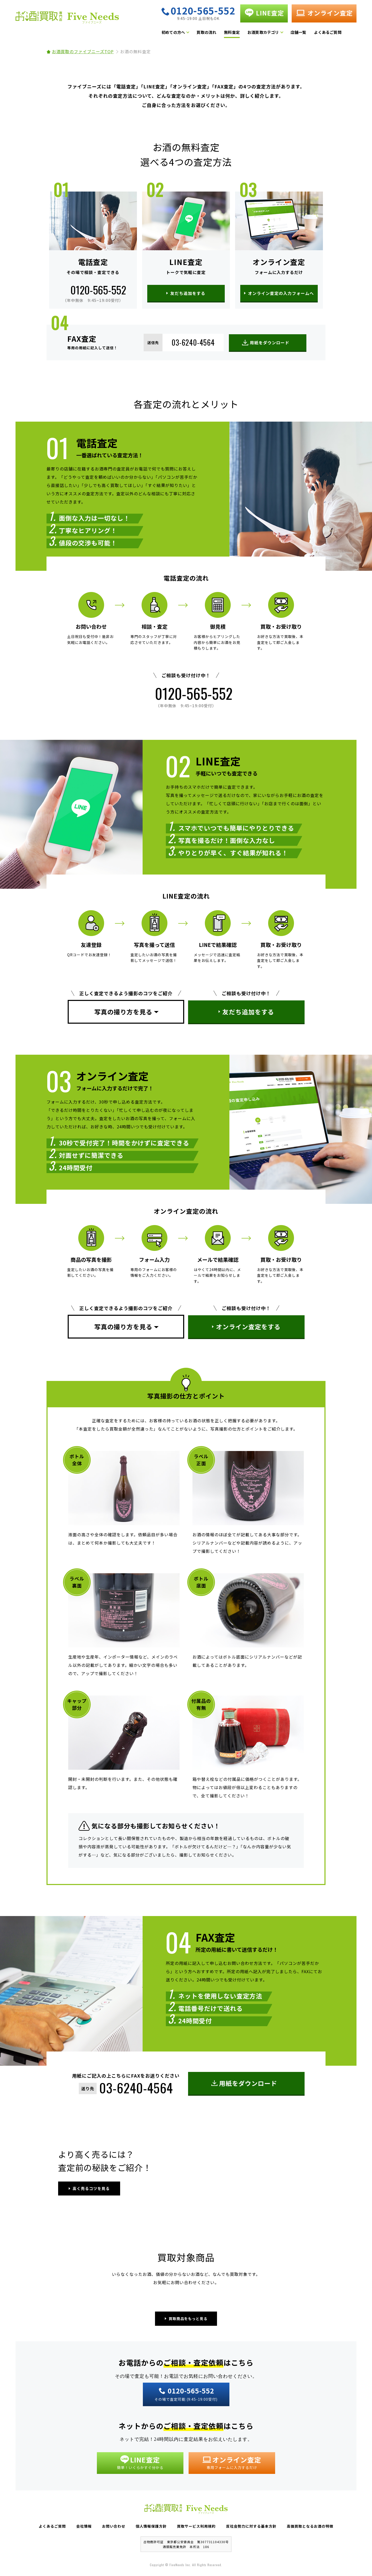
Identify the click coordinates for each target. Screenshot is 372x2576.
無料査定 (232, 32)
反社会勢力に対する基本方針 (251, 2526)
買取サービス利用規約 (196, 2526)
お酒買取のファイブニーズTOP (83, 51)
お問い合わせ (113, 2526)
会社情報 (84, 2526)
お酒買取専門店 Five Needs (67, 19)
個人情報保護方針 (151, 2526)
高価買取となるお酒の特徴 (310, 2526)
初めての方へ (173, 32)
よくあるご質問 (327, 32)
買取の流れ (206, 32)
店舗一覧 (298, 32)
